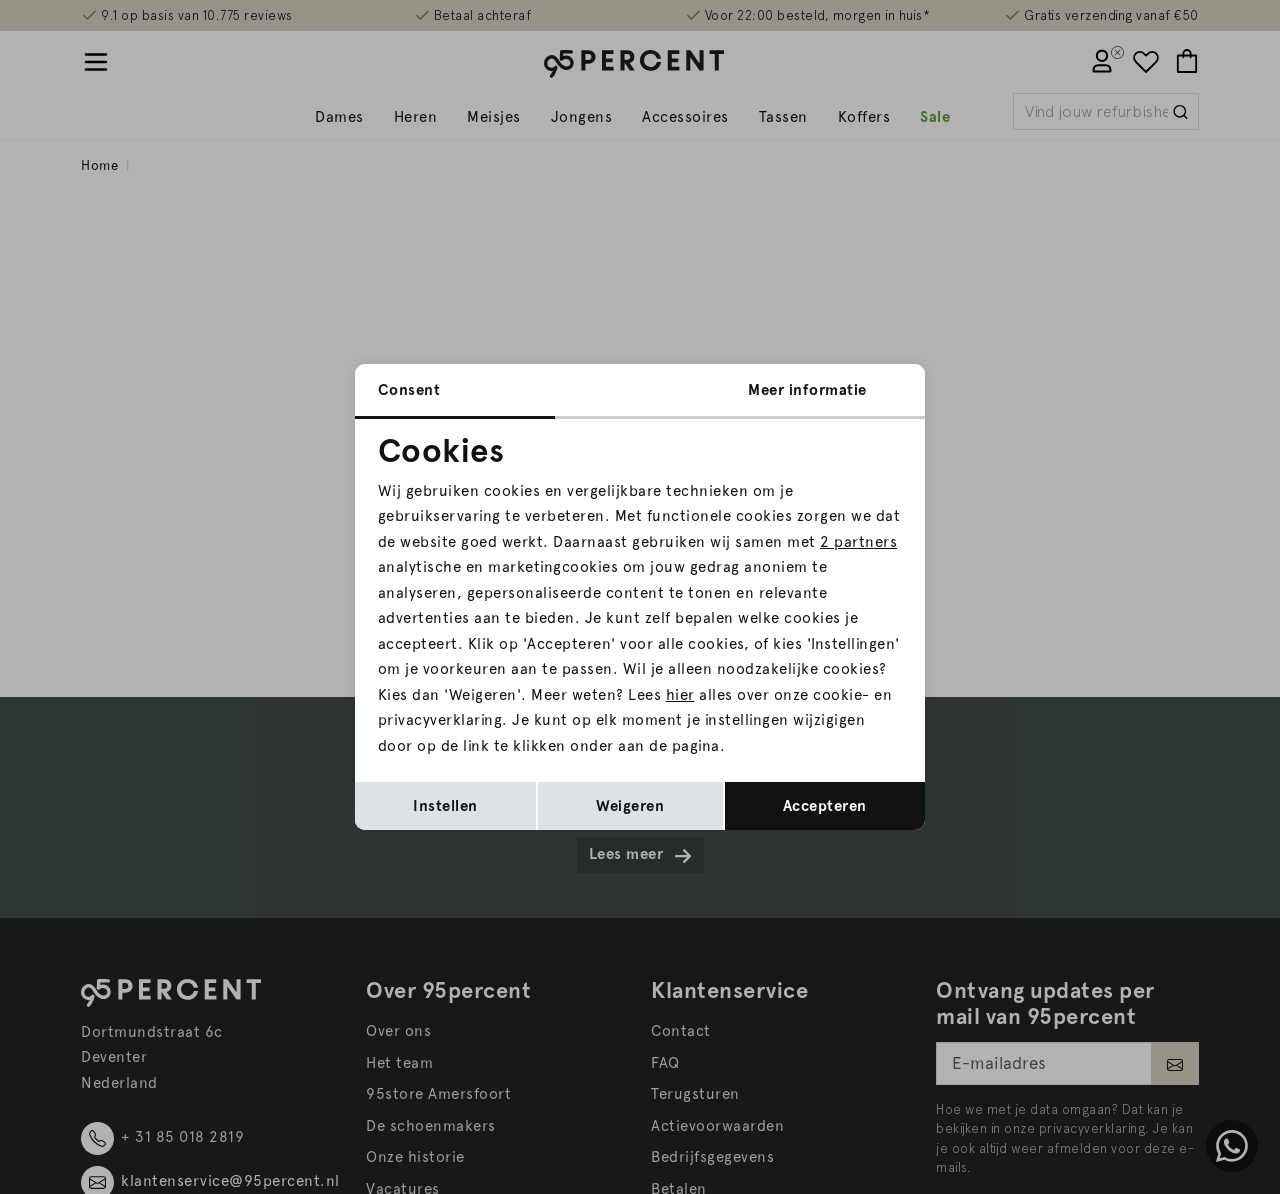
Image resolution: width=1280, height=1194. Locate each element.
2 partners (858, 542)
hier (680, 695)
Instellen (445, 806)
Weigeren (630, 806)
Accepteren (825, 806)
